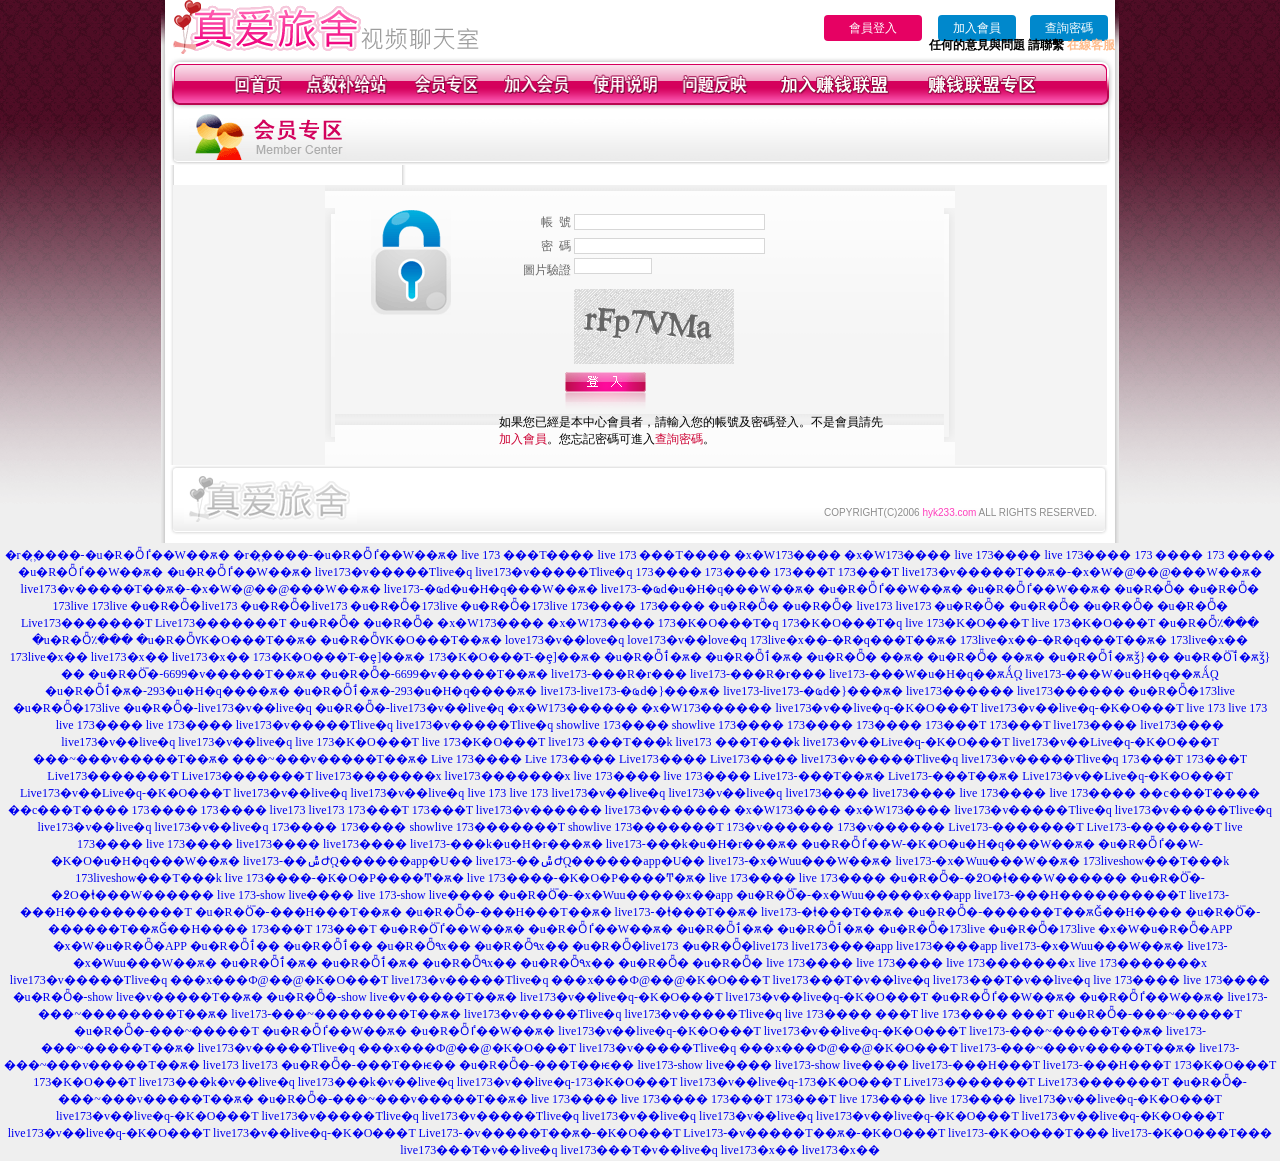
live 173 (1205, 708)
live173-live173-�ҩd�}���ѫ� (630, 691)
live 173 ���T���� (527, 555)
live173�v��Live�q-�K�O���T (906, 742)
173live (70, 606)
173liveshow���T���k (1156, 861)
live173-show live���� (704, 1065)
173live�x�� (1209, 640)
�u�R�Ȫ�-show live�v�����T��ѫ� (138, 997)
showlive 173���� (612, 725)
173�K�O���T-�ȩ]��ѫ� (339, 657)
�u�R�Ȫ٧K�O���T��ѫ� (227, 640)
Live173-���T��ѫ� (819, 776)
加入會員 (977, 28)
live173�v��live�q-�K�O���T (876, 708)
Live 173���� (476, 759)
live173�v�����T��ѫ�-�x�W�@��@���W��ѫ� (1082, 572)
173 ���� (1168, 555)
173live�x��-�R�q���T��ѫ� (853, 640)
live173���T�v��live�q (851, 980)
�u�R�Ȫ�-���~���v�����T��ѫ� (392, 1099)
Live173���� (663, 759)
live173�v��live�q (118, 742)
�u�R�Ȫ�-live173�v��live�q (217, 708)
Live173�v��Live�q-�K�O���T (1127, 776)
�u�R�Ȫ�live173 (183, 606)
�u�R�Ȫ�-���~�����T (1149, 1014)
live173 (874, 606)
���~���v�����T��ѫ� (131, 759)
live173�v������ (539, 810)
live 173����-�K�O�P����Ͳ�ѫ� (344, 878)
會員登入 (873, 28)
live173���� (1095, 725)
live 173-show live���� (285, 895)
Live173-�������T (1015, 827)
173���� (669, 572)
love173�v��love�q (564, 640)
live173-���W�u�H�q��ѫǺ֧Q (925, 674)
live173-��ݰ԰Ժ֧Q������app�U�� (358, 861)
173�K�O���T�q (718, 623)
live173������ (960, 691)
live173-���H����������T (1080, 895)
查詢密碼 (1069, 28)
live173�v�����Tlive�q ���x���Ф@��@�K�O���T (199, 980)
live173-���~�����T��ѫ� (1066, 1031)
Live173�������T (86, 623)
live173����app (842, 946)
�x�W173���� (787, 555)
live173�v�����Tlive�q (393, 572)
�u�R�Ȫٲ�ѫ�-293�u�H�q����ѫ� (167, 691)
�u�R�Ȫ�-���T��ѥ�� (368, 1065)
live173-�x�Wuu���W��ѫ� (800, 861)
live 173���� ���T (851, 1014)
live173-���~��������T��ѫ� (346, 1014)
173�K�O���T (1225, 1065)
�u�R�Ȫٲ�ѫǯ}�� (1109, 657)
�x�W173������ (572, 708)
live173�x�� (130, 657)
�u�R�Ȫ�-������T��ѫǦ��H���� (1044, 912)
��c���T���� (1199, 793)
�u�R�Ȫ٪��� (1208, 623)
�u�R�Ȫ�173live (403, 606)
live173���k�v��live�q (217, 1082)
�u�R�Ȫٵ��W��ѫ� (90, 572)
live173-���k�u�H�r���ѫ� (506, 844)
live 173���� (997, 555)
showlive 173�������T (486, 827)
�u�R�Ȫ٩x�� (423, 946)
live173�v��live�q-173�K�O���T (567, 1082)
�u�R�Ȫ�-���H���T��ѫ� (298, 912)
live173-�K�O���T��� (1028, 1133)
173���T (804, 572)
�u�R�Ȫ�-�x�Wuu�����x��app (615, 895)
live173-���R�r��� (619, 674)
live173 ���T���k (610, 742)
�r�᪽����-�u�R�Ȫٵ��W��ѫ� (117, 555)
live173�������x (379, 776)
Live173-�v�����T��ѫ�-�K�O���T (550, 1133)
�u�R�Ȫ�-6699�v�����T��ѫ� (202, 674)
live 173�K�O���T (966, 623)
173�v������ (780, 827)
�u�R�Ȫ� (1149, 589)
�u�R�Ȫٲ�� (235, 946)
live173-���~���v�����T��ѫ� (1078, 1048)
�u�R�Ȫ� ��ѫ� (865, 657)
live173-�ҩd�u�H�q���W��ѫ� (491, 589)
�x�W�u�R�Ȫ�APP (1165, 929)
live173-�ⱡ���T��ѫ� (686, 912)
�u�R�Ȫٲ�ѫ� (653, 657)
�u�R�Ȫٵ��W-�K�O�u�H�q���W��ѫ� (948, 844)
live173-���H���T (976, 1065)
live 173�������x (1010, 963)
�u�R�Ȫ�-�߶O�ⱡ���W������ (1008, 878)
